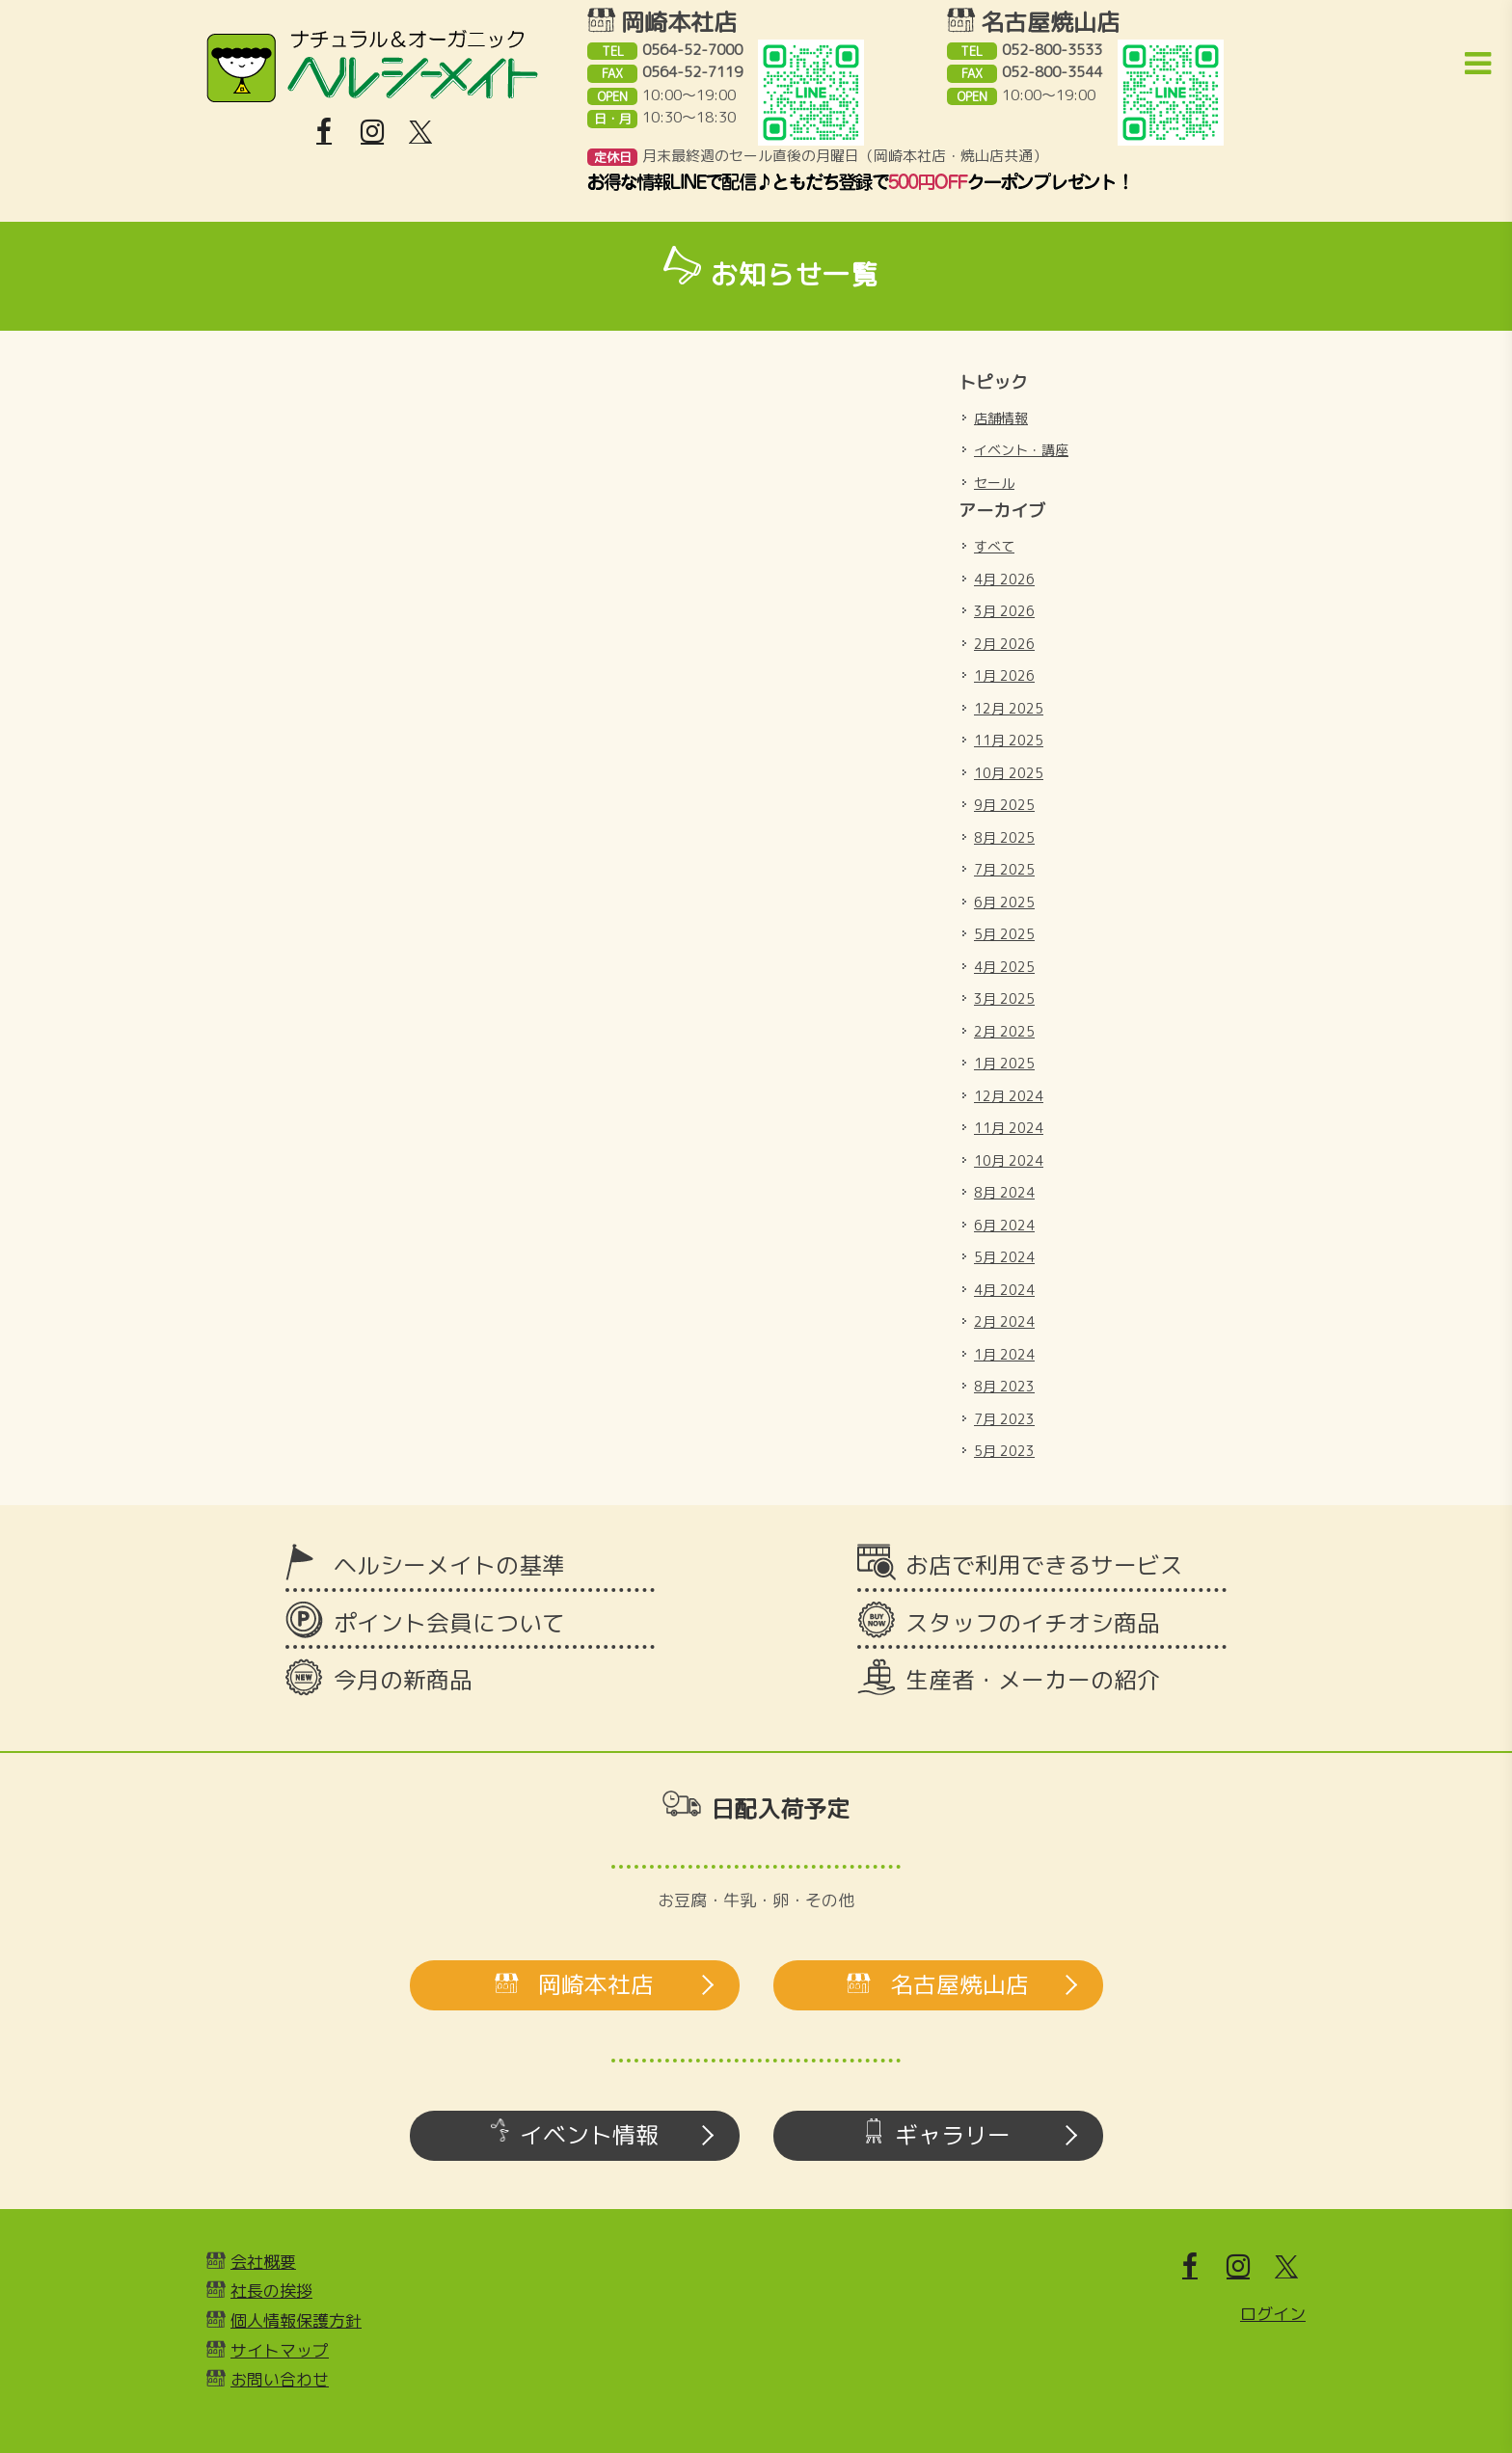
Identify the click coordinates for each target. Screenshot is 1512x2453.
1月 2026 (1004, 675)
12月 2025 (1008, 708)
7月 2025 (1004, 869)
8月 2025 (1004, 837)
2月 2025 (1004, 1031)
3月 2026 (1004, 611)
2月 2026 (1004, 643)
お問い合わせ (279, 2379)
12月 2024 (1008, 1096)
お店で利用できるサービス (1044, 1565)
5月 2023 (1004, 1451)
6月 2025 (1004, 902)
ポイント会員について (449, 1622)
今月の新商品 (403, 1679)
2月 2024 (1004, 1321)
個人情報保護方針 (296, 2320)
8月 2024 (1004, 1192)
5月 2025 (1004, 934)
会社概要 (263, 2262)
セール (994, 482)
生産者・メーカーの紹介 (1032, 1679)
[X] (420, 132)
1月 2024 (1004, 1354)
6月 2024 (1004, 1225)
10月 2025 (1008, 773)
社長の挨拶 (271, 2290)
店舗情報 (1001, 418)
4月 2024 (1004, 1289)
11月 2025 (1008, 740)
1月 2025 (1004, 1063)
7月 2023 (1004, 1419)
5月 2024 (1004, 1257)
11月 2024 (1008, 1128)
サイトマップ (279, 2350)
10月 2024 (1008, 1160)
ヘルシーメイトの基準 (449, 1565)
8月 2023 (1004, 1386)
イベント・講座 (1021, 450)
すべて (994, 546)
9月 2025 (1004, 804)
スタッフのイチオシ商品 (1032, 1622)
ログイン (1273, 2314)
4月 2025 (1004, 966)
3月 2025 (1004, 998)
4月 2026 (1004, 579)
